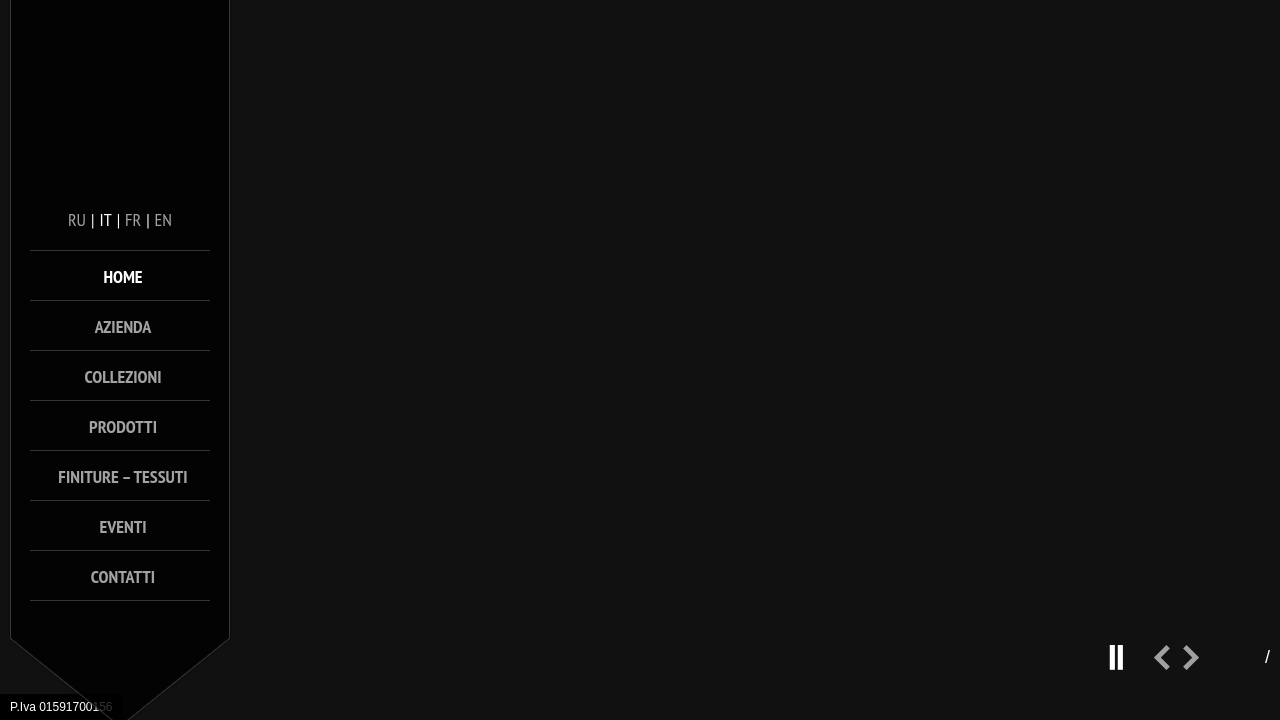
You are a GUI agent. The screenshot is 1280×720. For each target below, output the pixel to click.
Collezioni (123, 376)
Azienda (123, 326)
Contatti (123, 576)
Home (122, 276)
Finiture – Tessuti (122, 476)
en (163, 219)
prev (1168, 665)
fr (133, 219)
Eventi (122, 526)
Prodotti (123, 426)
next (1198, 665)
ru (77, 219)
